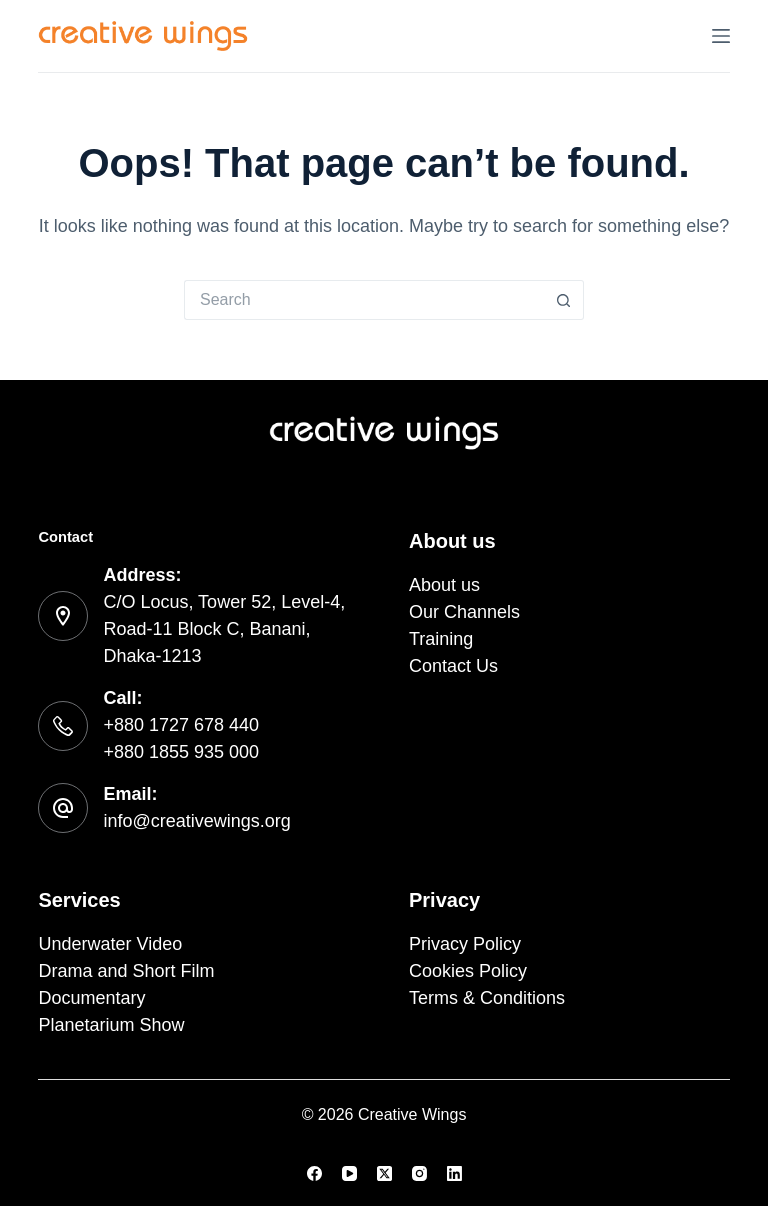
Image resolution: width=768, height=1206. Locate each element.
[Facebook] (314, 1173)
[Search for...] (364, 300)
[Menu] (721, 36)
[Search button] (564, 300)
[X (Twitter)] (384, 1173)
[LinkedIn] (454, 1173)
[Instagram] (419, 1173)
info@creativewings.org (196, 821)
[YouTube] (349, 1173)
